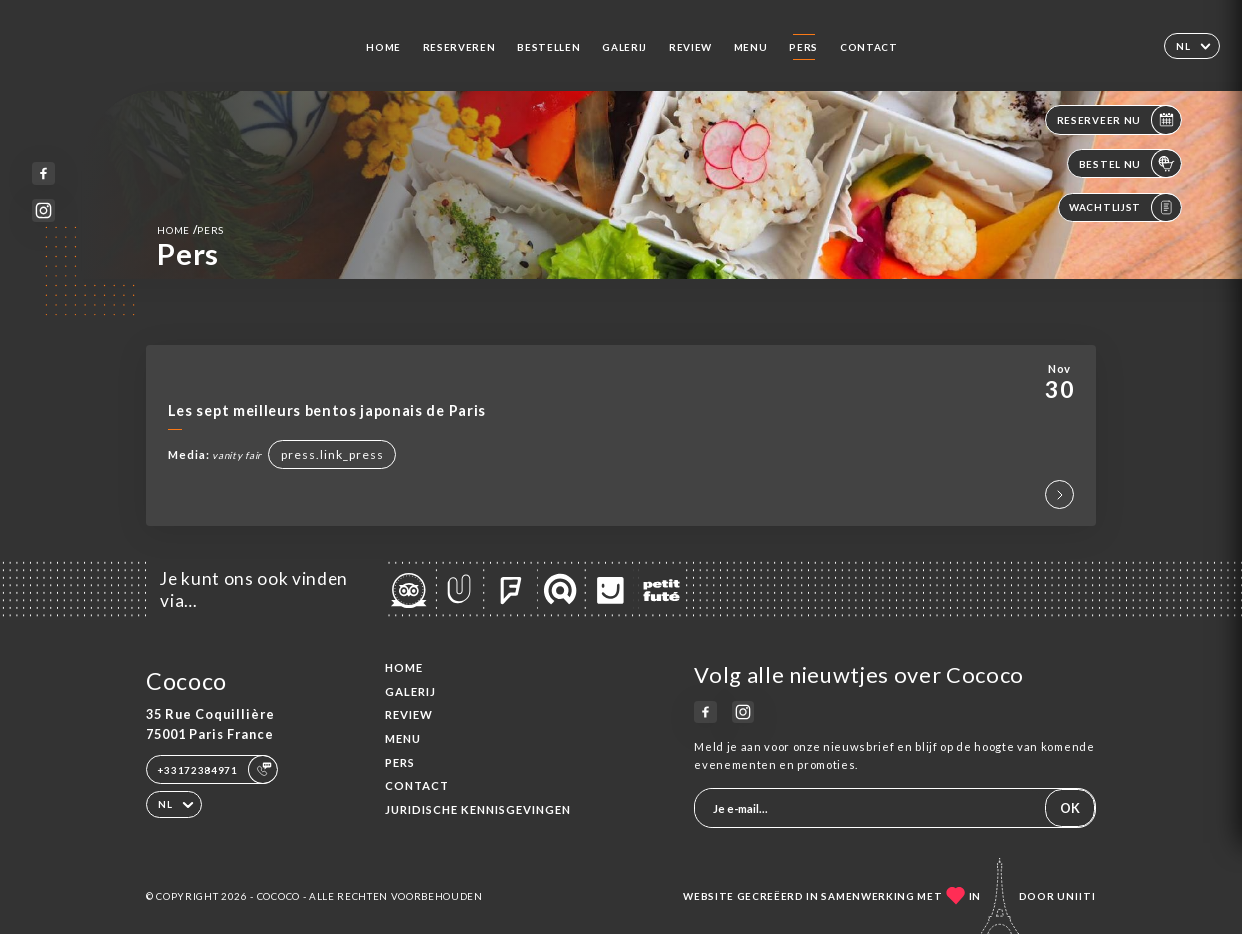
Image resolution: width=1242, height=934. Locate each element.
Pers (803, 47)
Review (690, 47)
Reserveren (459, 47)
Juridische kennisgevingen (478, 809)
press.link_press (332, 454)
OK (1070, 808)
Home (383, 47)
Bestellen (548, 47)
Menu (751, 47)
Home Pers (190, 229)
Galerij (624, 47)
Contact (869, 47)
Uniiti (1076, 896)
